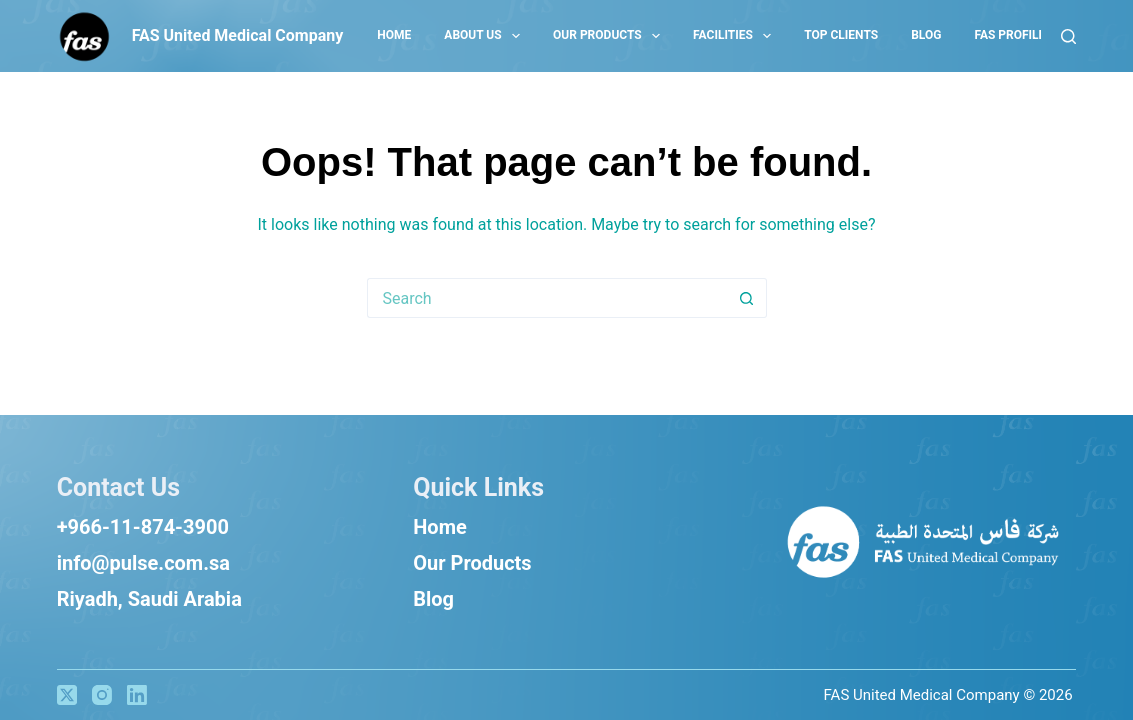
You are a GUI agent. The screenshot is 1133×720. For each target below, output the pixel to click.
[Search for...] (547, 298)
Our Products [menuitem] (610, 36)
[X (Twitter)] (67, 695)
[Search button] (747, 298)
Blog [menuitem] (926, 35)
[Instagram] (102, 695)
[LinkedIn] (137, 695)
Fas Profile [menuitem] (1009, 35)
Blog (433, 599)
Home (440, 527)
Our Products (472, 563)
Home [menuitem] (394, 35)
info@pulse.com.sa (143, 563)
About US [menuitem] (486, 36)
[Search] (1068, 36)
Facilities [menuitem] (736, 36)
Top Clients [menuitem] (841, 35)
